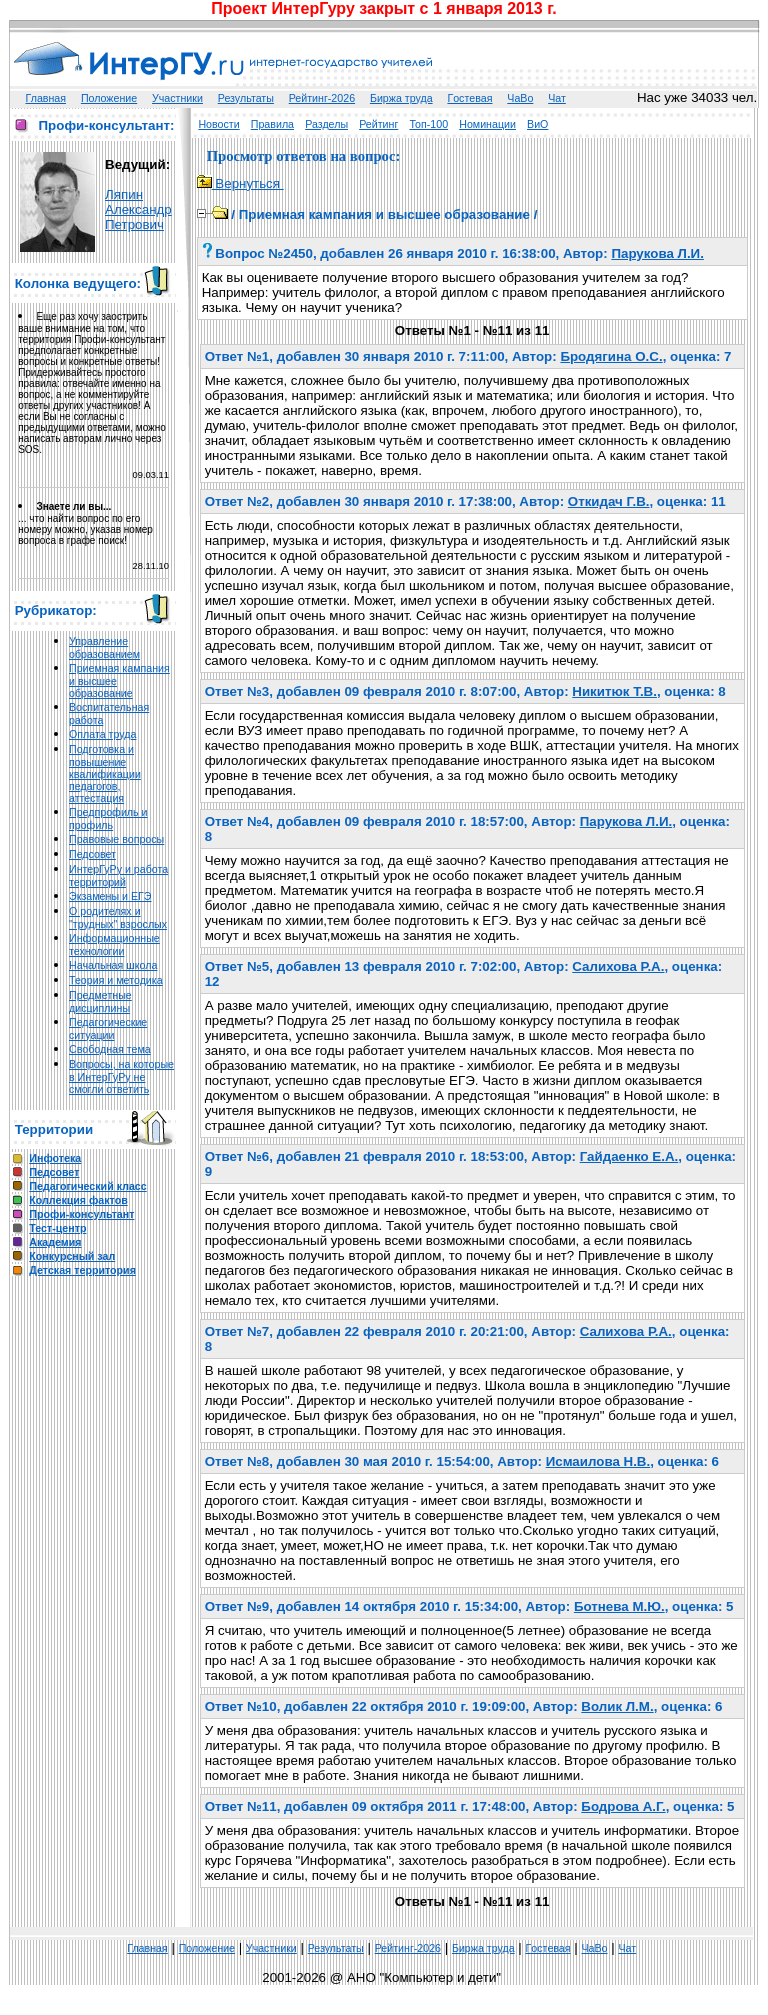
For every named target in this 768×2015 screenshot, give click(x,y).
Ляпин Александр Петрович (138, 209)
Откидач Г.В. (609, 501)
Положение (109, 98)
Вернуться (240, 183)
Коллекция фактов (78, 1200)
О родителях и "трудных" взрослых (118, 917)
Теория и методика (116, 980)
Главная (46, 98)
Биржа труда (401, 98)
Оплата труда (102, 734)
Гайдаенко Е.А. (629, 1156)
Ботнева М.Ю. (619, 1606)
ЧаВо (520, 98)
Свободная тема (110, 1049)
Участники (177, 98)
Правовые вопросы (116, 839)
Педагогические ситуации (108, 1028)
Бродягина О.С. (611, 356)
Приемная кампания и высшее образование (384, 214)
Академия (55, 1242)
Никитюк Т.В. (614, 691)
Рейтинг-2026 (322, 98)
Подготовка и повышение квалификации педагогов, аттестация (105, 773)
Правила (272, 124)
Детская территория (82, 1270)
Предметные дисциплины (100, 1001)
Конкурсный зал (72, 1256)
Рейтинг (378, 124)
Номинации (487, 124)
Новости (218, 124)
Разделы (326, 124)
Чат (557, 98)
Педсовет (92, 854)
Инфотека (55, 1158)
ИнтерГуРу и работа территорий (118, 875)
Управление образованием (104, 647)
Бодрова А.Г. (623, 1806)
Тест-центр (57, 1228)
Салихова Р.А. (618, 966)
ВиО (537, 124)
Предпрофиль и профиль (108, 818)
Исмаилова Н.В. (598, 1461)
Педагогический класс (87, 1186)
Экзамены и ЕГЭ (110, 896)
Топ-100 (428, 124)
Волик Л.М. (617, 1706)
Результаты (246, 98)
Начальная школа (113, 965)
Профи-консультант (81, 1214)
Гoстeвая (469, 98)
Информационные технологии (114, 944)
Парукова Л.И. (657, 253)
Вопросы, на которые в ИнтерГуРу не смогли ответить (121, 1076)
